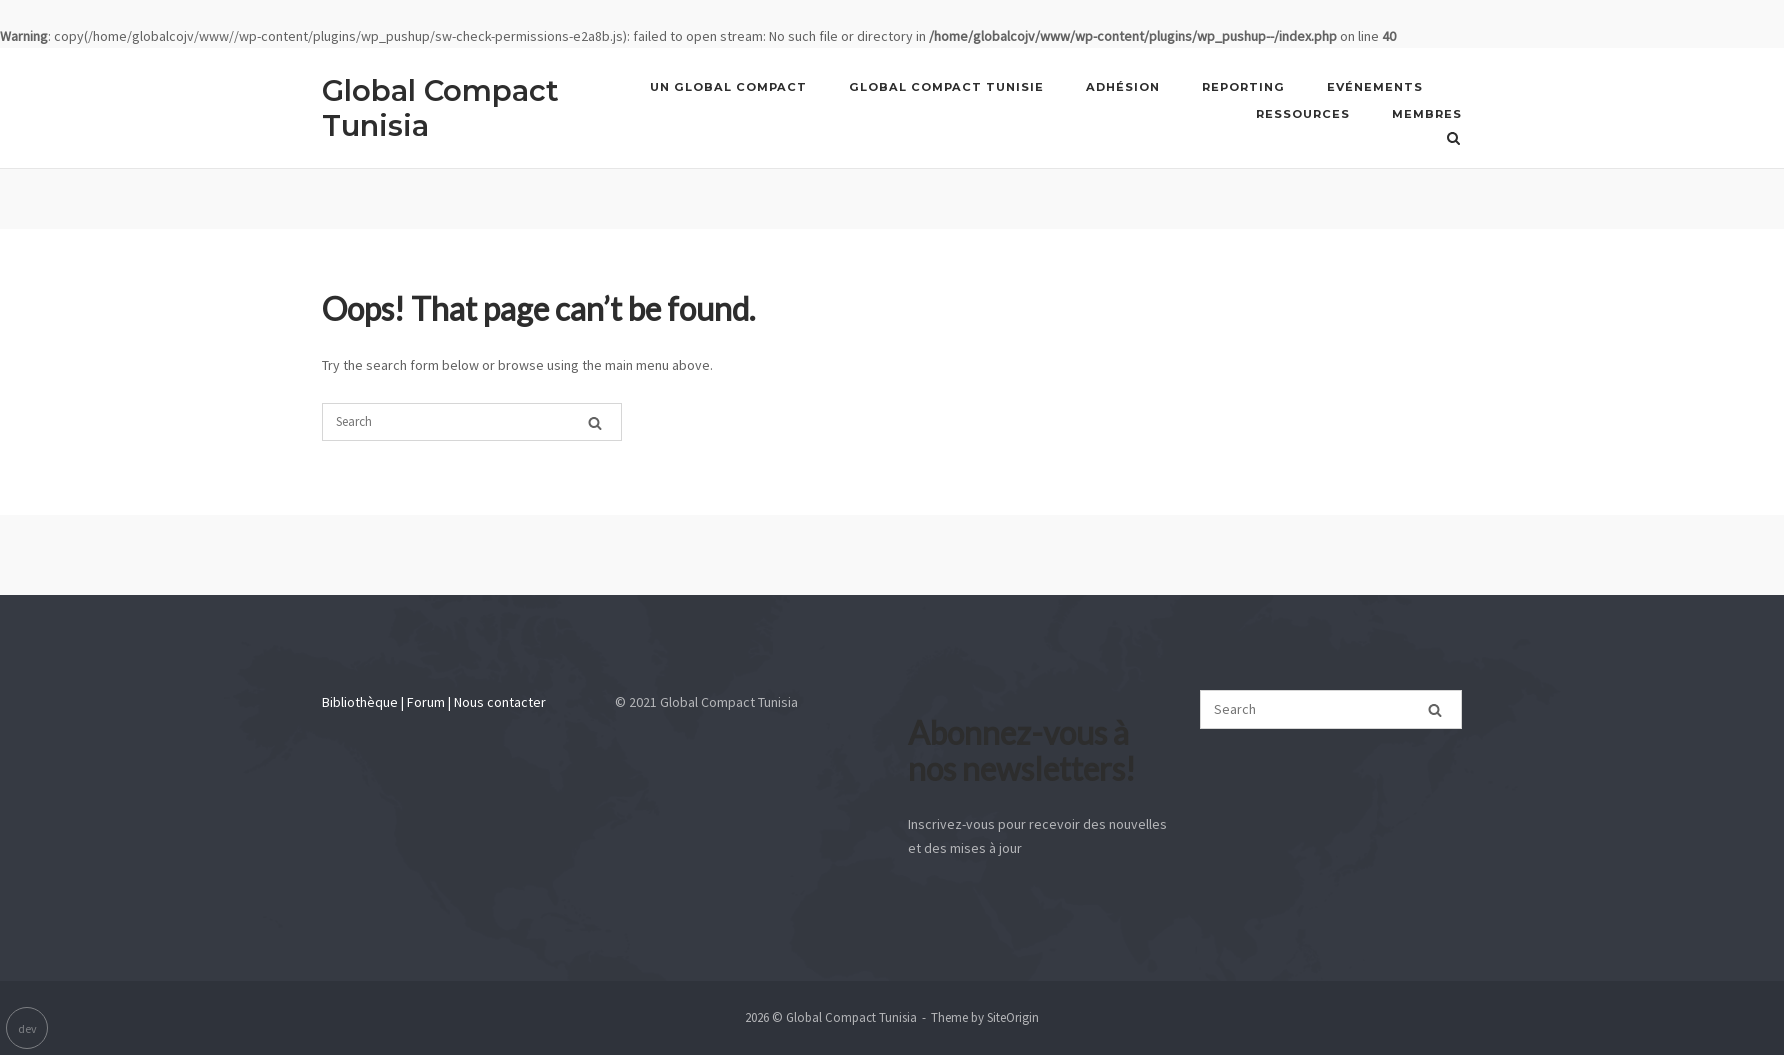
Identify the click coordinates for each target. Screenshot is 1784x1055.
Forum (426, 702)
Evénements (1375, 87)
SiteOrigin (1013, 1017)
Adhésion (1123, 87)
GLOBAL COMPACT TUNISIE (946, 87)
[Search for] (472, 422)
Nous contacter (500, 702)
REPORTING (1243, 87)
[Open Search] (1453, 138)
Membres (1427, 114)
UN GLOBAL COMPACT (728, 87)
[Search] (595, 421)
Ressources (1303, 114)
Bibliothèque (360, 702)
